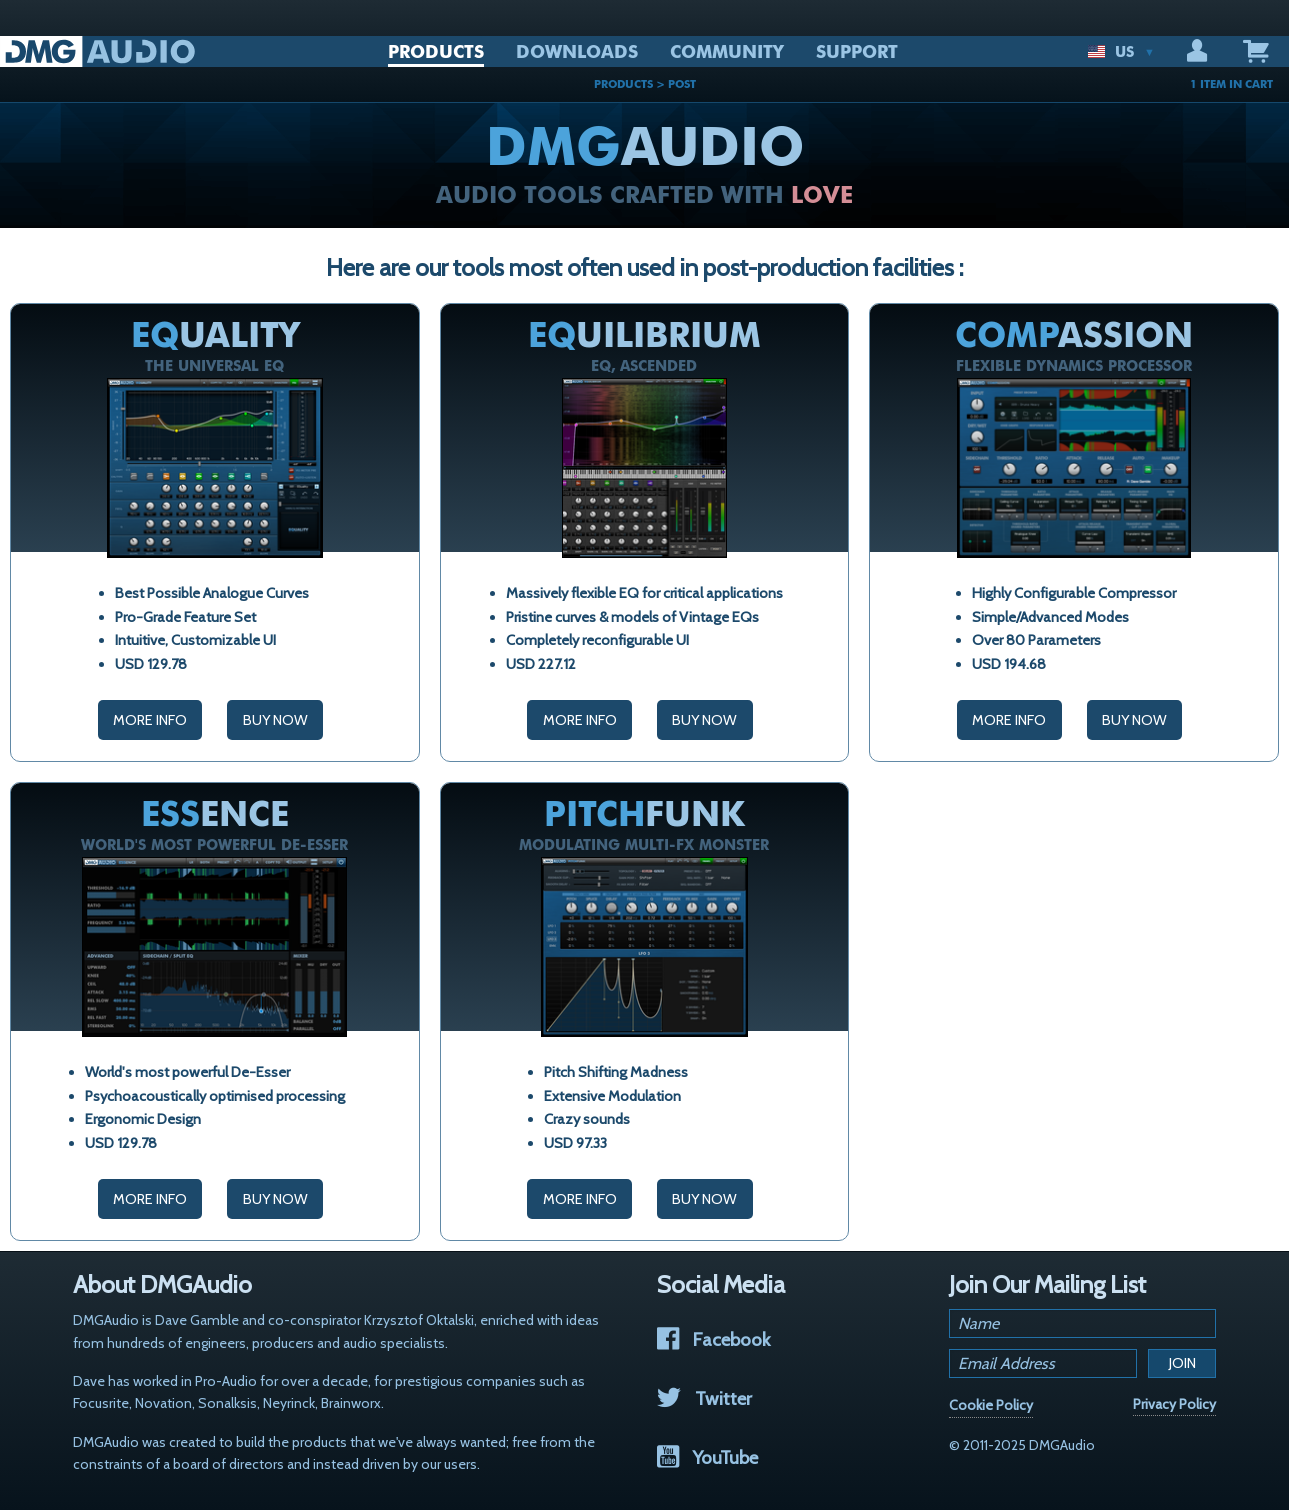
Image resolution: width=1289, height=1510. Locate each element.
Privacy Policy (1174, 1404)
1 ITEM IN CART (1231, 84)
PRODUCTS (436, 52)
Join (1182, 1363)
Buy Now (275, 720)
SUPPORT (857, 52)
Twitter (704, 1398)
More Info (150, 720)
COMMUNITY (727, 52)
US (1121, 52)
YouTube (707, 1457)
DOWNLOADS (577, 52)
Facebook (713, 1339)
